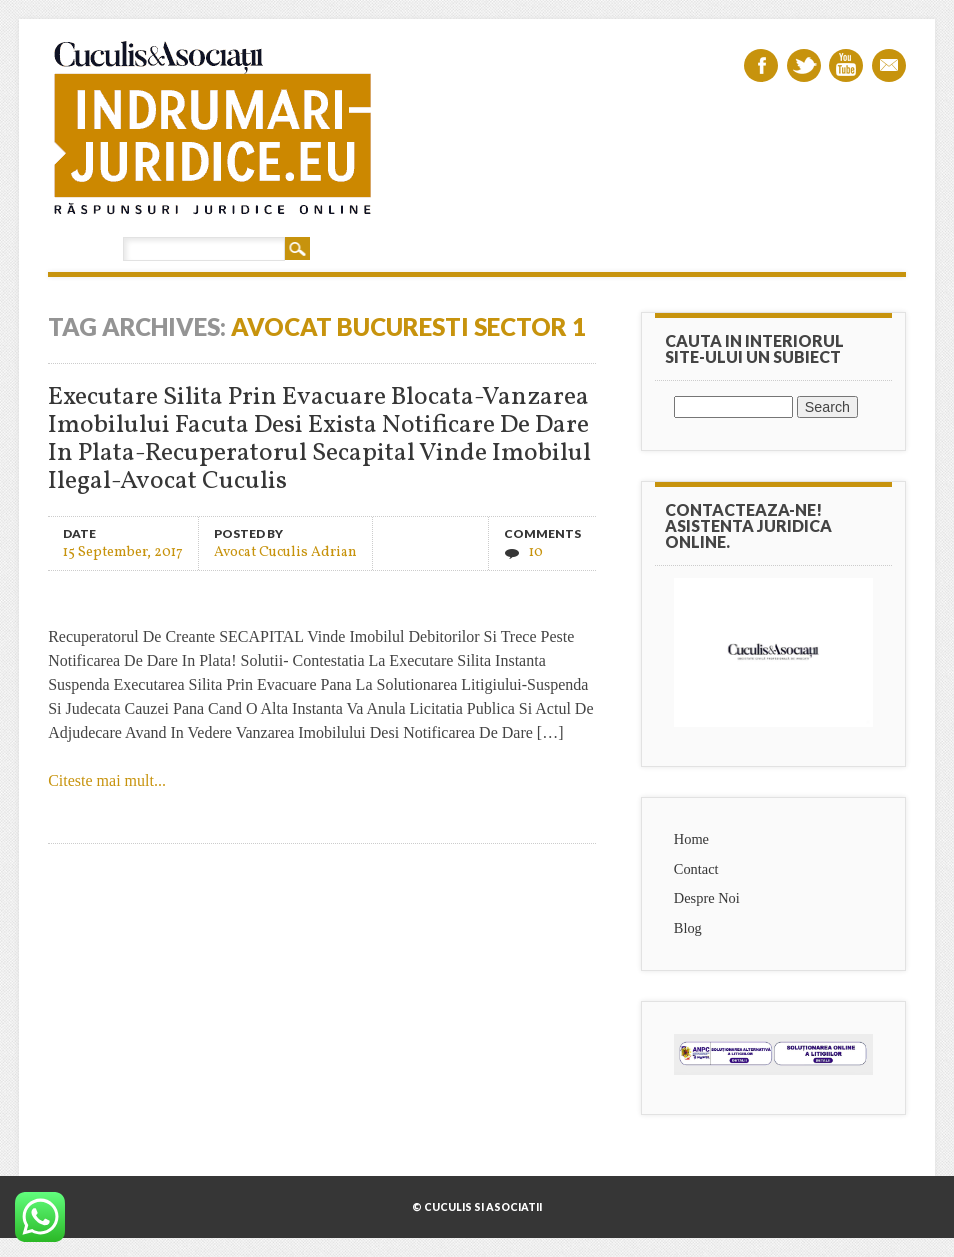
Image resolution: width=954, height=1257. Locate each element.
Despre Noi (707, 898)
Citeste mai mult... (107, 780)
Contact (696, 869)
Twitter (804, 65)
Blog (688, 928)
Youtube (846, 65)
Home (691, 839)
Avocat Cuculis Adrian (285, 551)
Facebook (761, 65)
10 (536, 552)
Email (889, 65)
